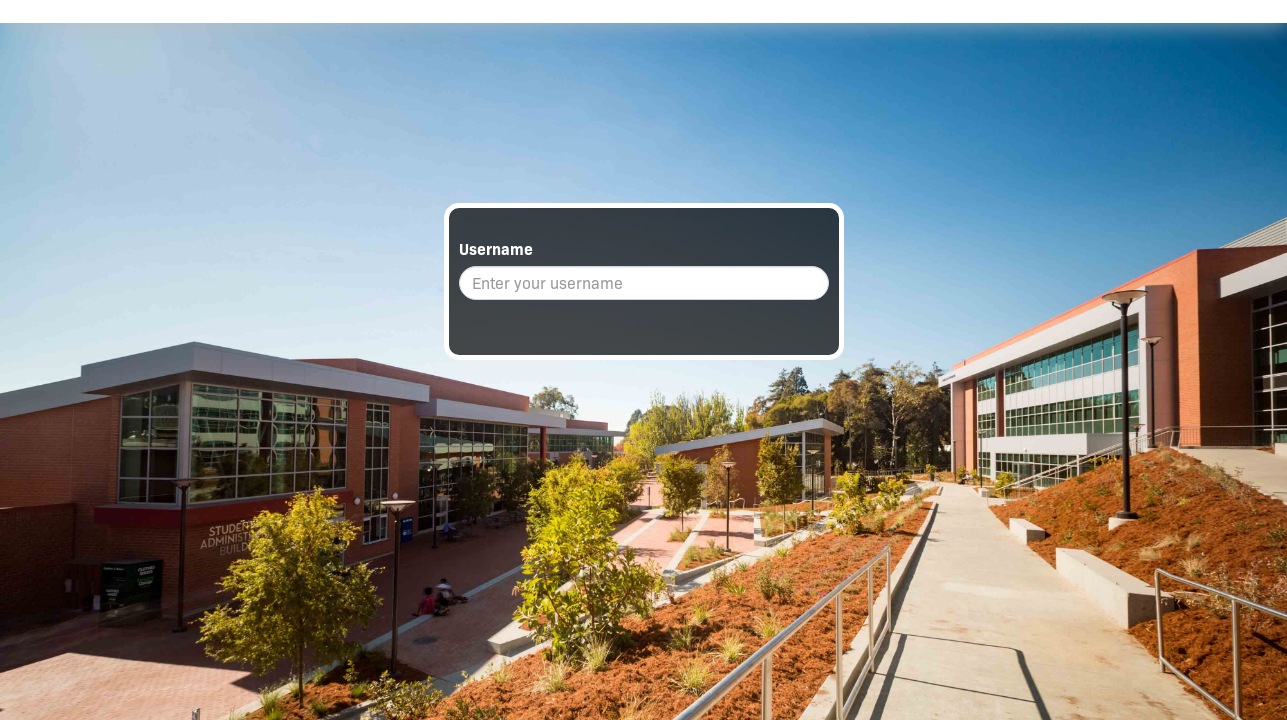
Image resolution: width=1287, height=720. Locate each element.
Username (496, 249)
